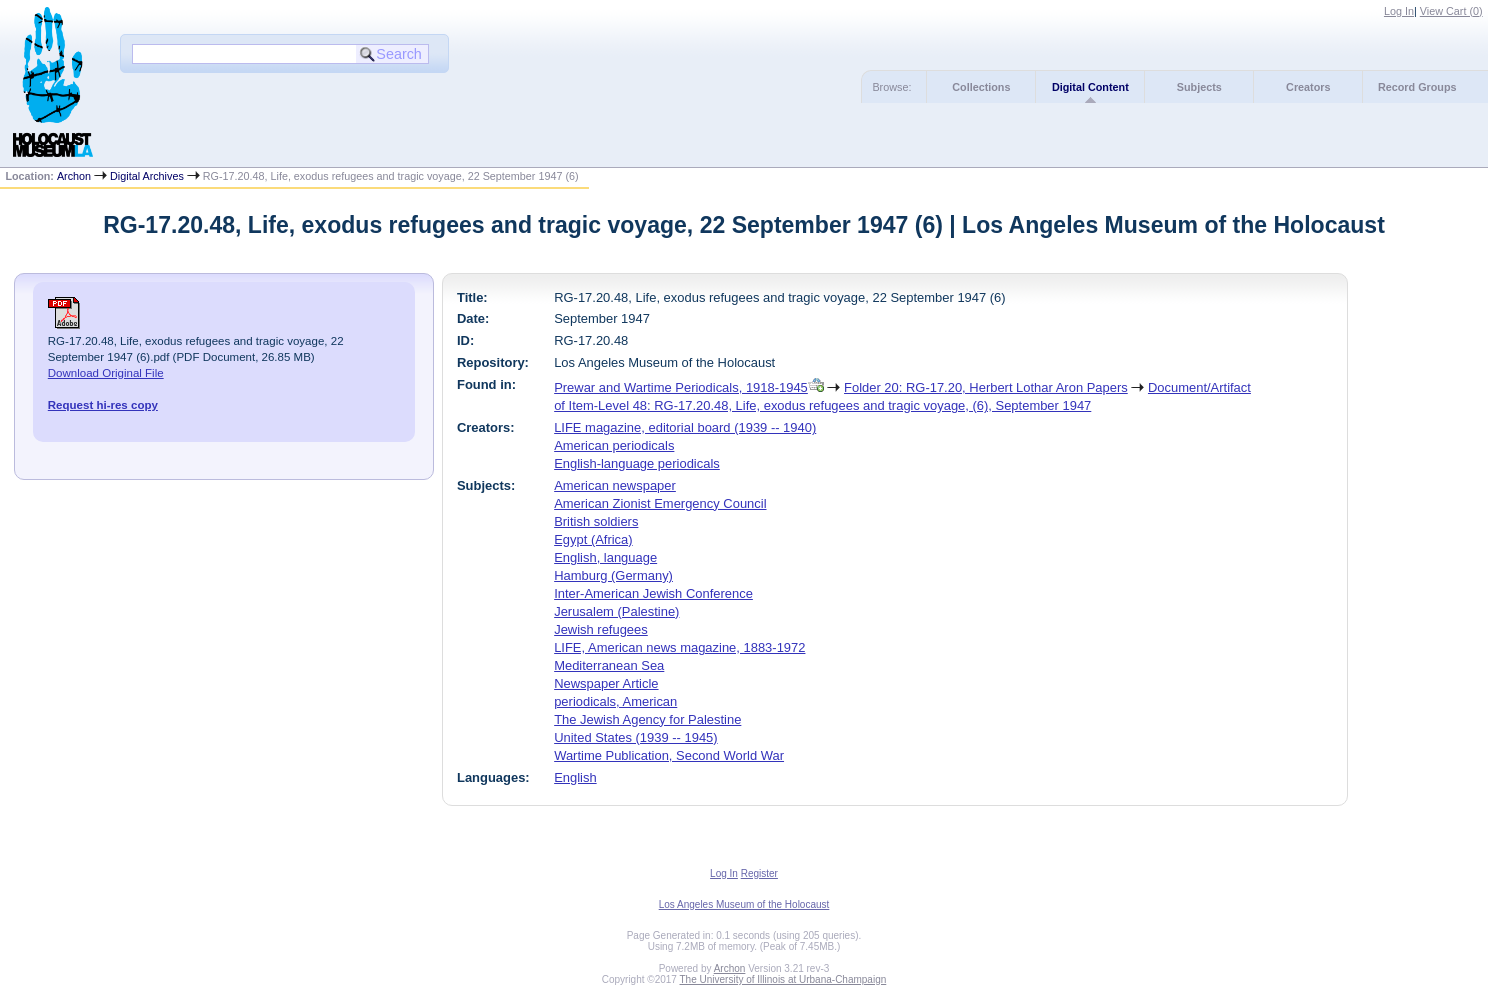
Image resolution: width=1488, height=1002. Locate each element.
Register (759, 873)
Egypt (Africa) (593, 539)
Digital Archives (147, 176)
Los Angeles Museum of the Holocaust (744, 904)
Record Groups (1417, 87)
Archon (74, 176)
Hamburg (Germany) (613, 575)
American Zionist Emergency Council (660, 503)
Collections (981, 87)
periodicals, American (615, 701)
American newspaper (615, 485)
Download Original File (106, 373)
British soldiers (596, 521)
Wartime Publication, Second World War (669, 755)
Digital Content (1090, 87)
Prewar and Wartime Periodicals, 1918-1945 (681, 387)
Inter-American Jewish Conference (653, 593)
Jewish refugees (601, 629)
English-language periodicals (637, 463)
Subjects (1199, 87)
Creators (1308, 87)
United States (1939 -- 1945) (635, 737)
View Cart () (1451, 11)
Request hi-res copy (103, 405)
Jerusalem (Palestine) (616, 611)
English (575, 777)
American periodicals (614, 445)
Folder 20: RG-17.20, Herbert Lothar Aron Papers (986, 387)
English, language (605, 557)
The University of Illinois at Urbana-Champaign (783, 979)
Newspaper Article (606, 683)
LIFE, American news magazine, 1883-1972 (679, 647)
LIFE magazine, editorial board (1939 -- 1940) (685, 427)
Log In (1399, 11)
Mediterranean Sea (609, 665)
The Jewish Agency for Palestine (647, 719)
